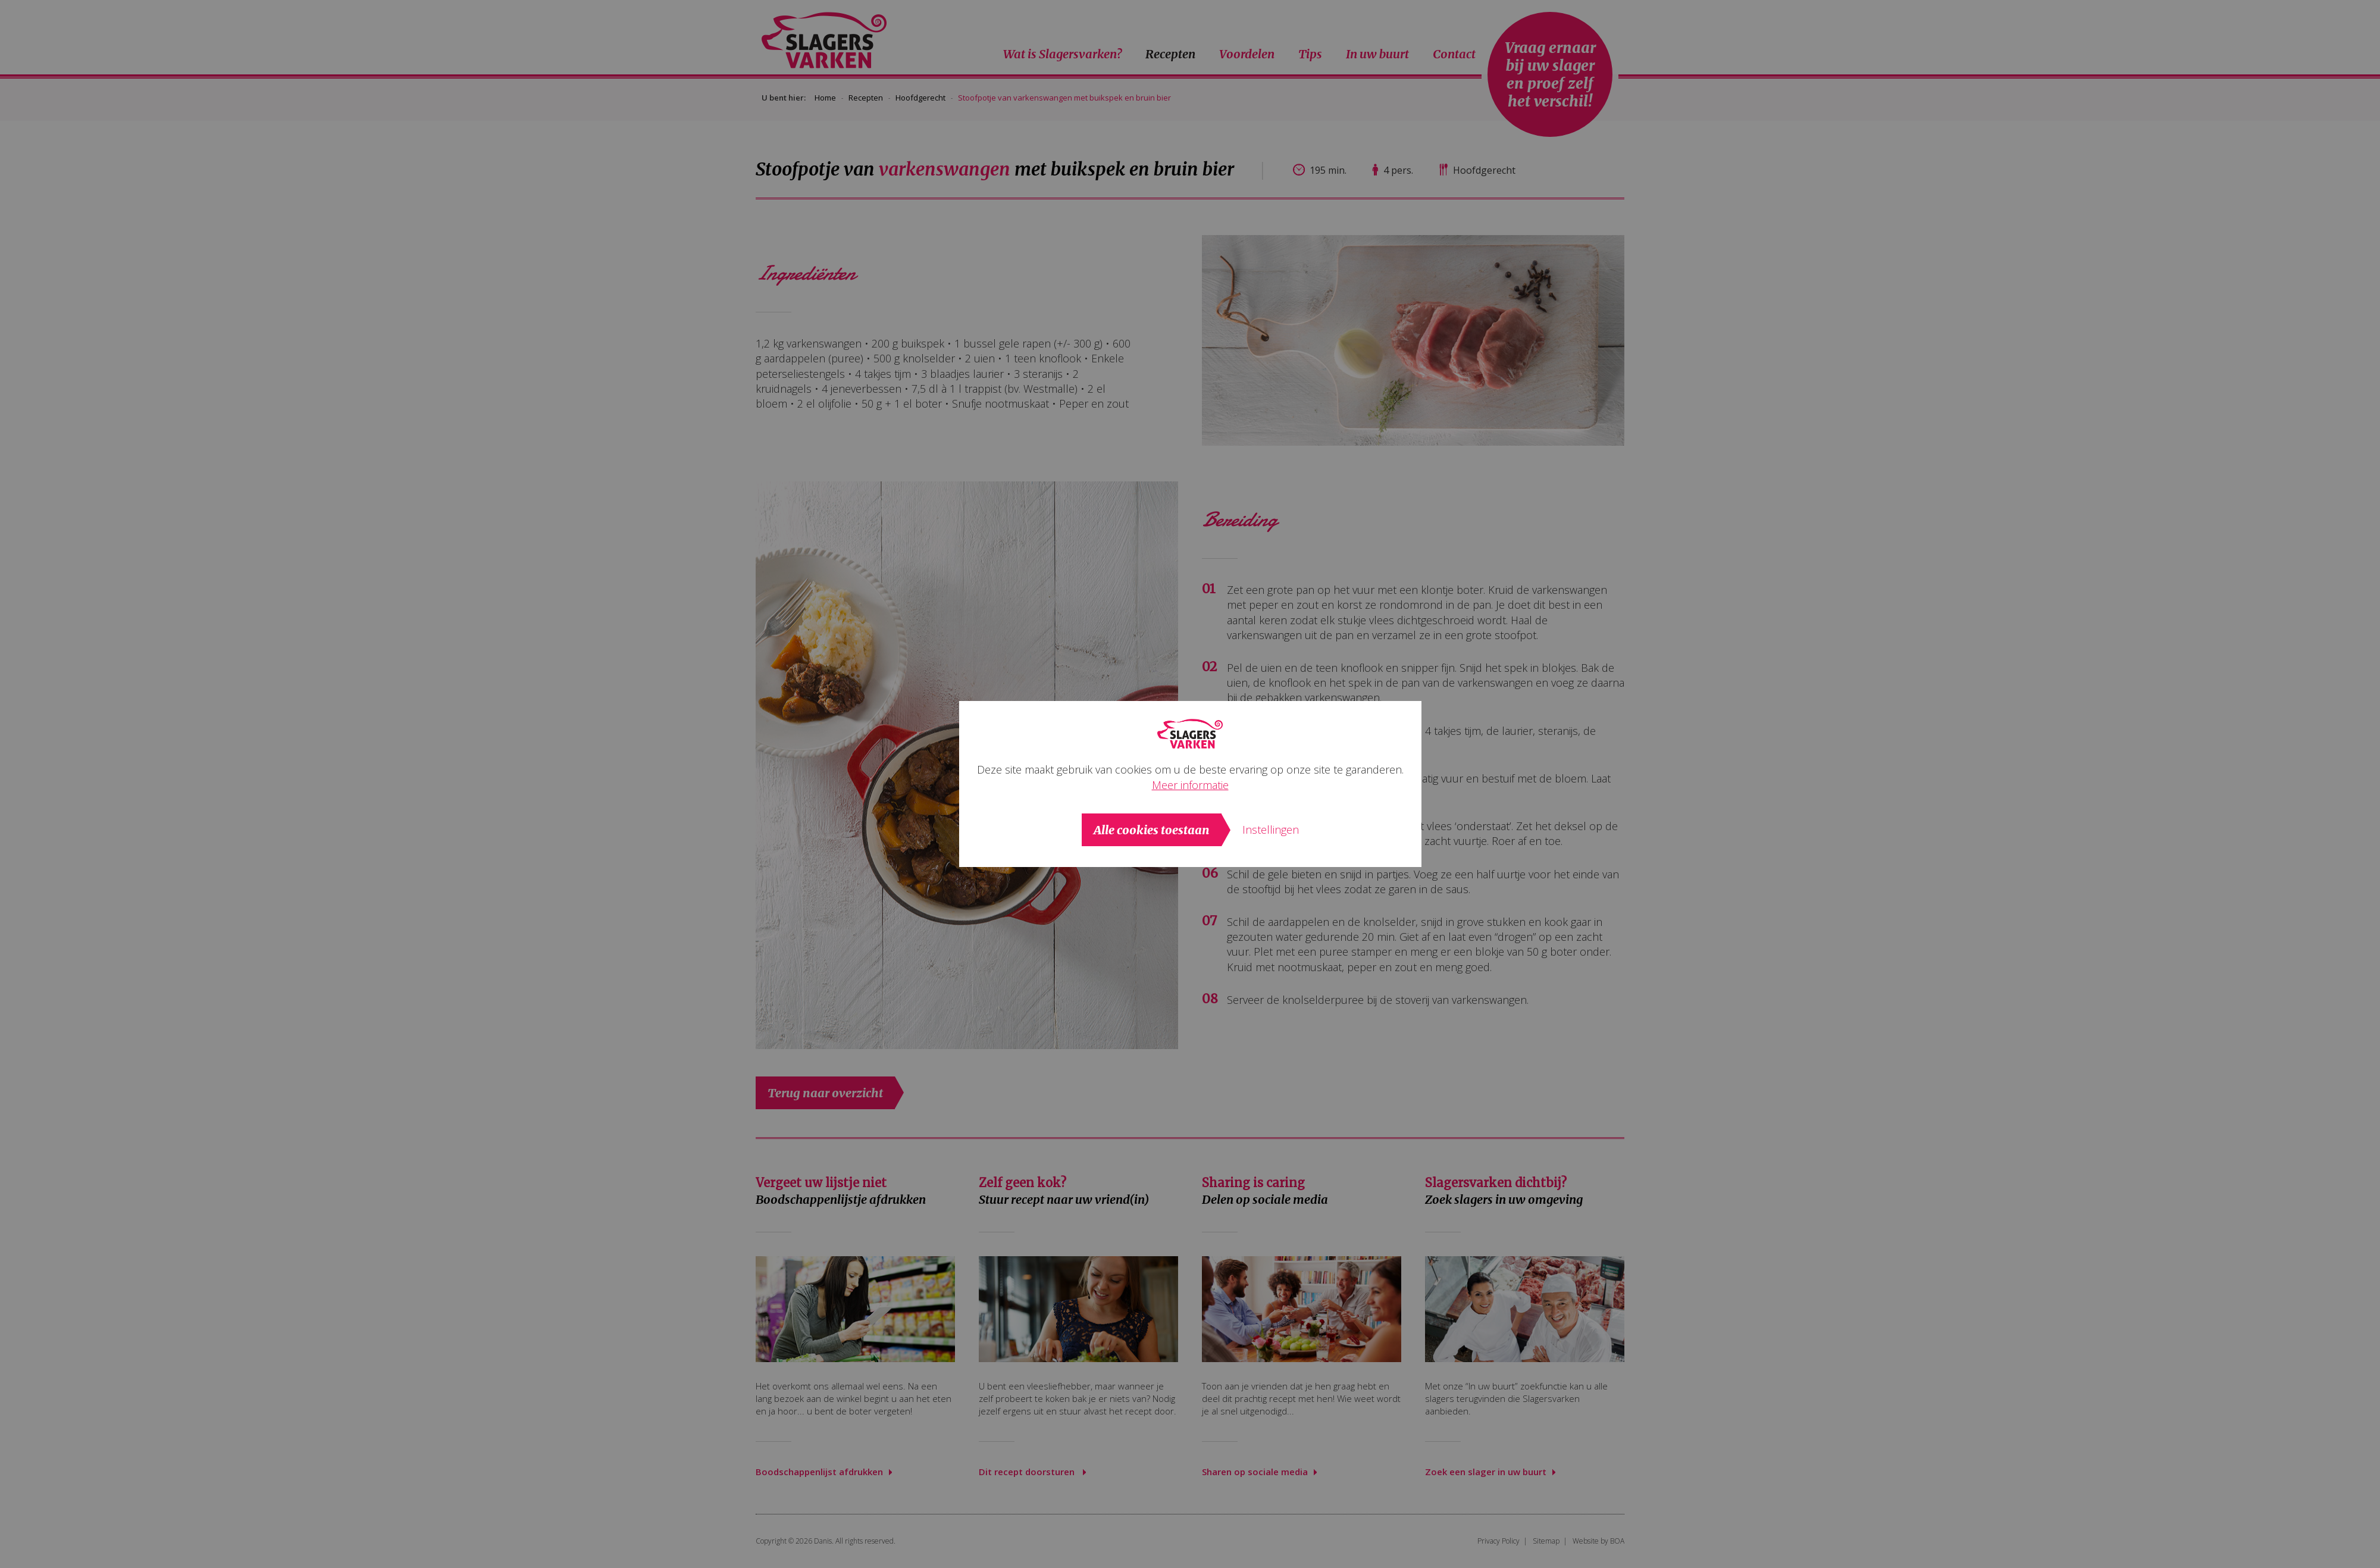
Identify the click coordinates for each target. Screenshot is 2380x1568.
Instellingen (1270, 829)
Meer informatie (1190, 785)
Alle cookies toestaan (1152, 829)
